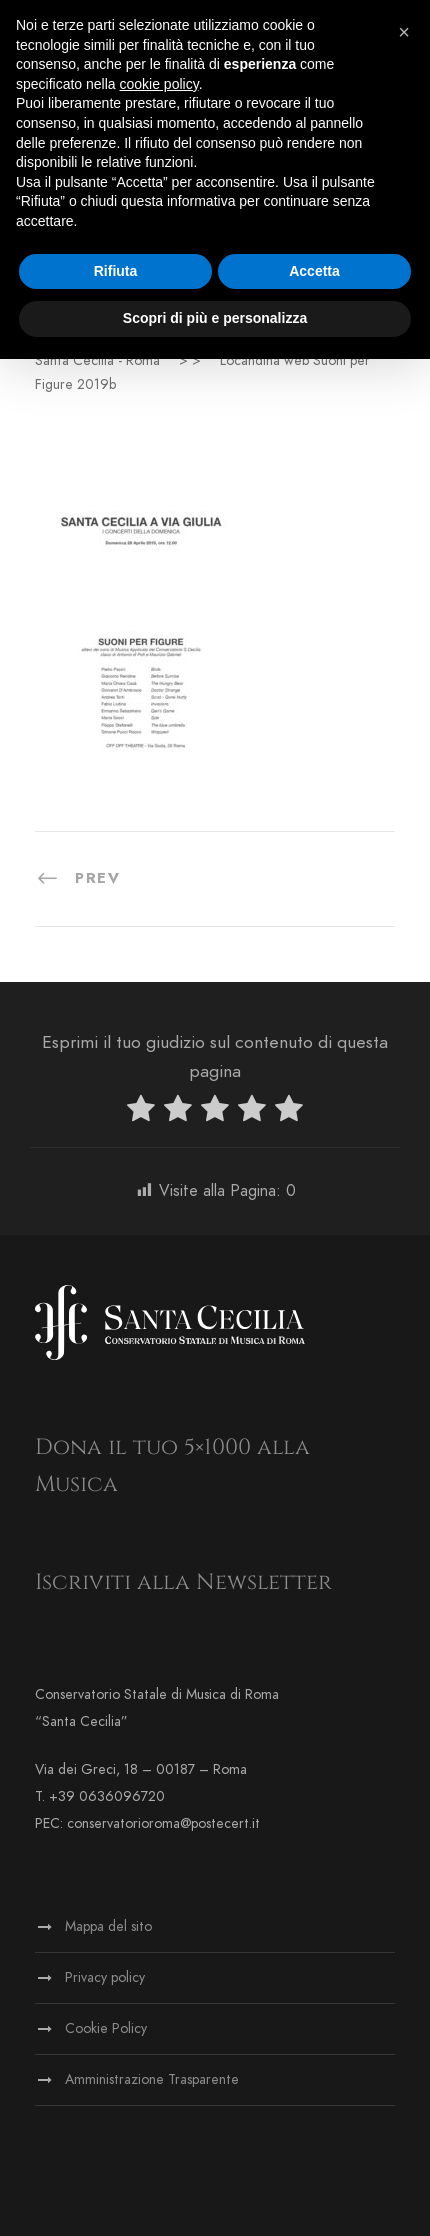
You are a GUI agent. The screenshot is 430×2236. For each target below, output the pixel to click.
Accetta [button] (314, 271)
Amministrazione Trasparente (152, 2079)
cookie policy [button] (159, 84)
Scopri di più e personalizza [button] (215, 318)
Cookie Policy (106, 2028)
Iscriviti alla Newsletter (183, 1582)
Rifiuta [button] (116, 271)
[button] (404, 32)
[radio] (141, 1112)
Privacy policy (105, 1977)
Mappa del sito (108, 1926)
